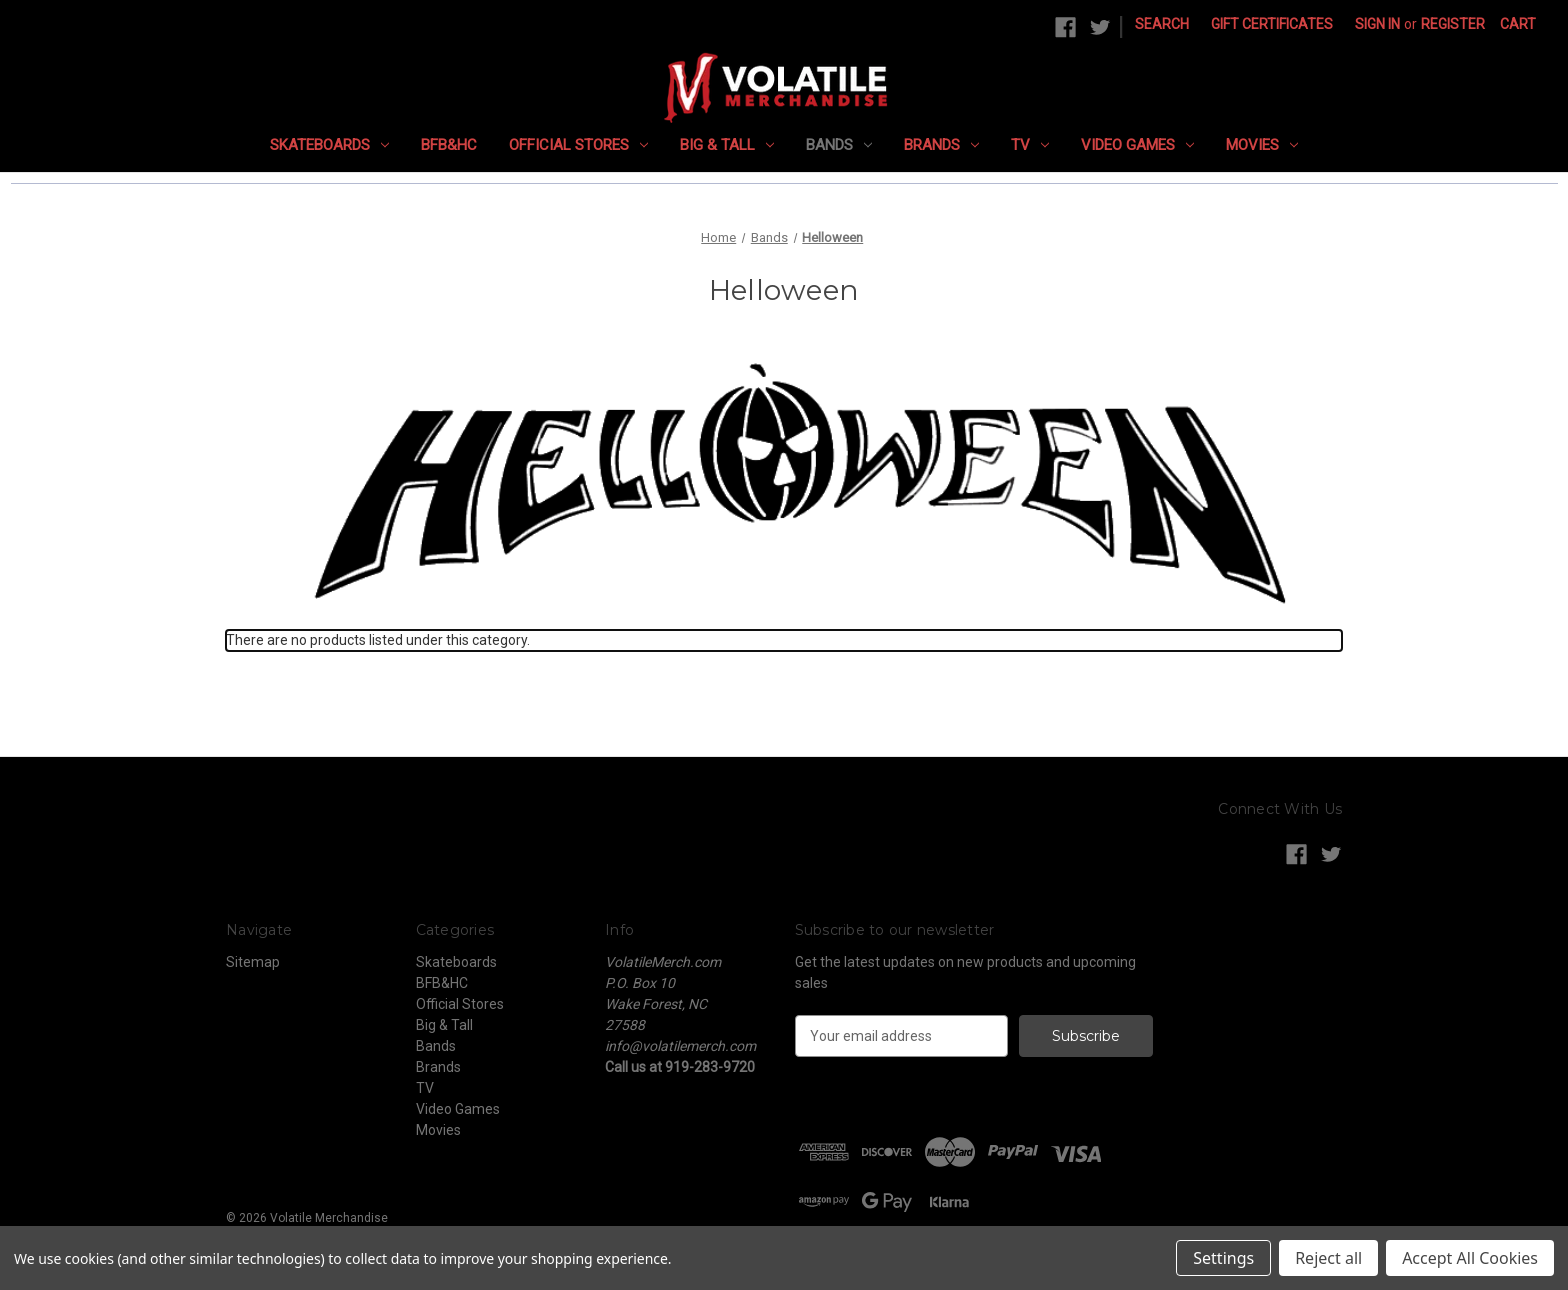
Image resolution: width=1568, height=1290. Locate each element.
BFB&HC (449, 145)
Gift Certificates (1272, 24)
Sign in (1377, 24)
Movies (1262, 145)
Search (1162, 24)
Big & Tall (727, 145)
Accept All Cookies (1470, 1258)
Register (1453, 24)
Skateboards (329, 145)
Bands (839, 145)
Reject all (1328, 1258)
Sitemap (253, 962)
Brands (941, 145)
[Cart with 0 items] (1518, 24)
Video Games (1137, 145)
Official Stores (578, 145)
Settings (1223, 1258)
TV (1030, 145)
